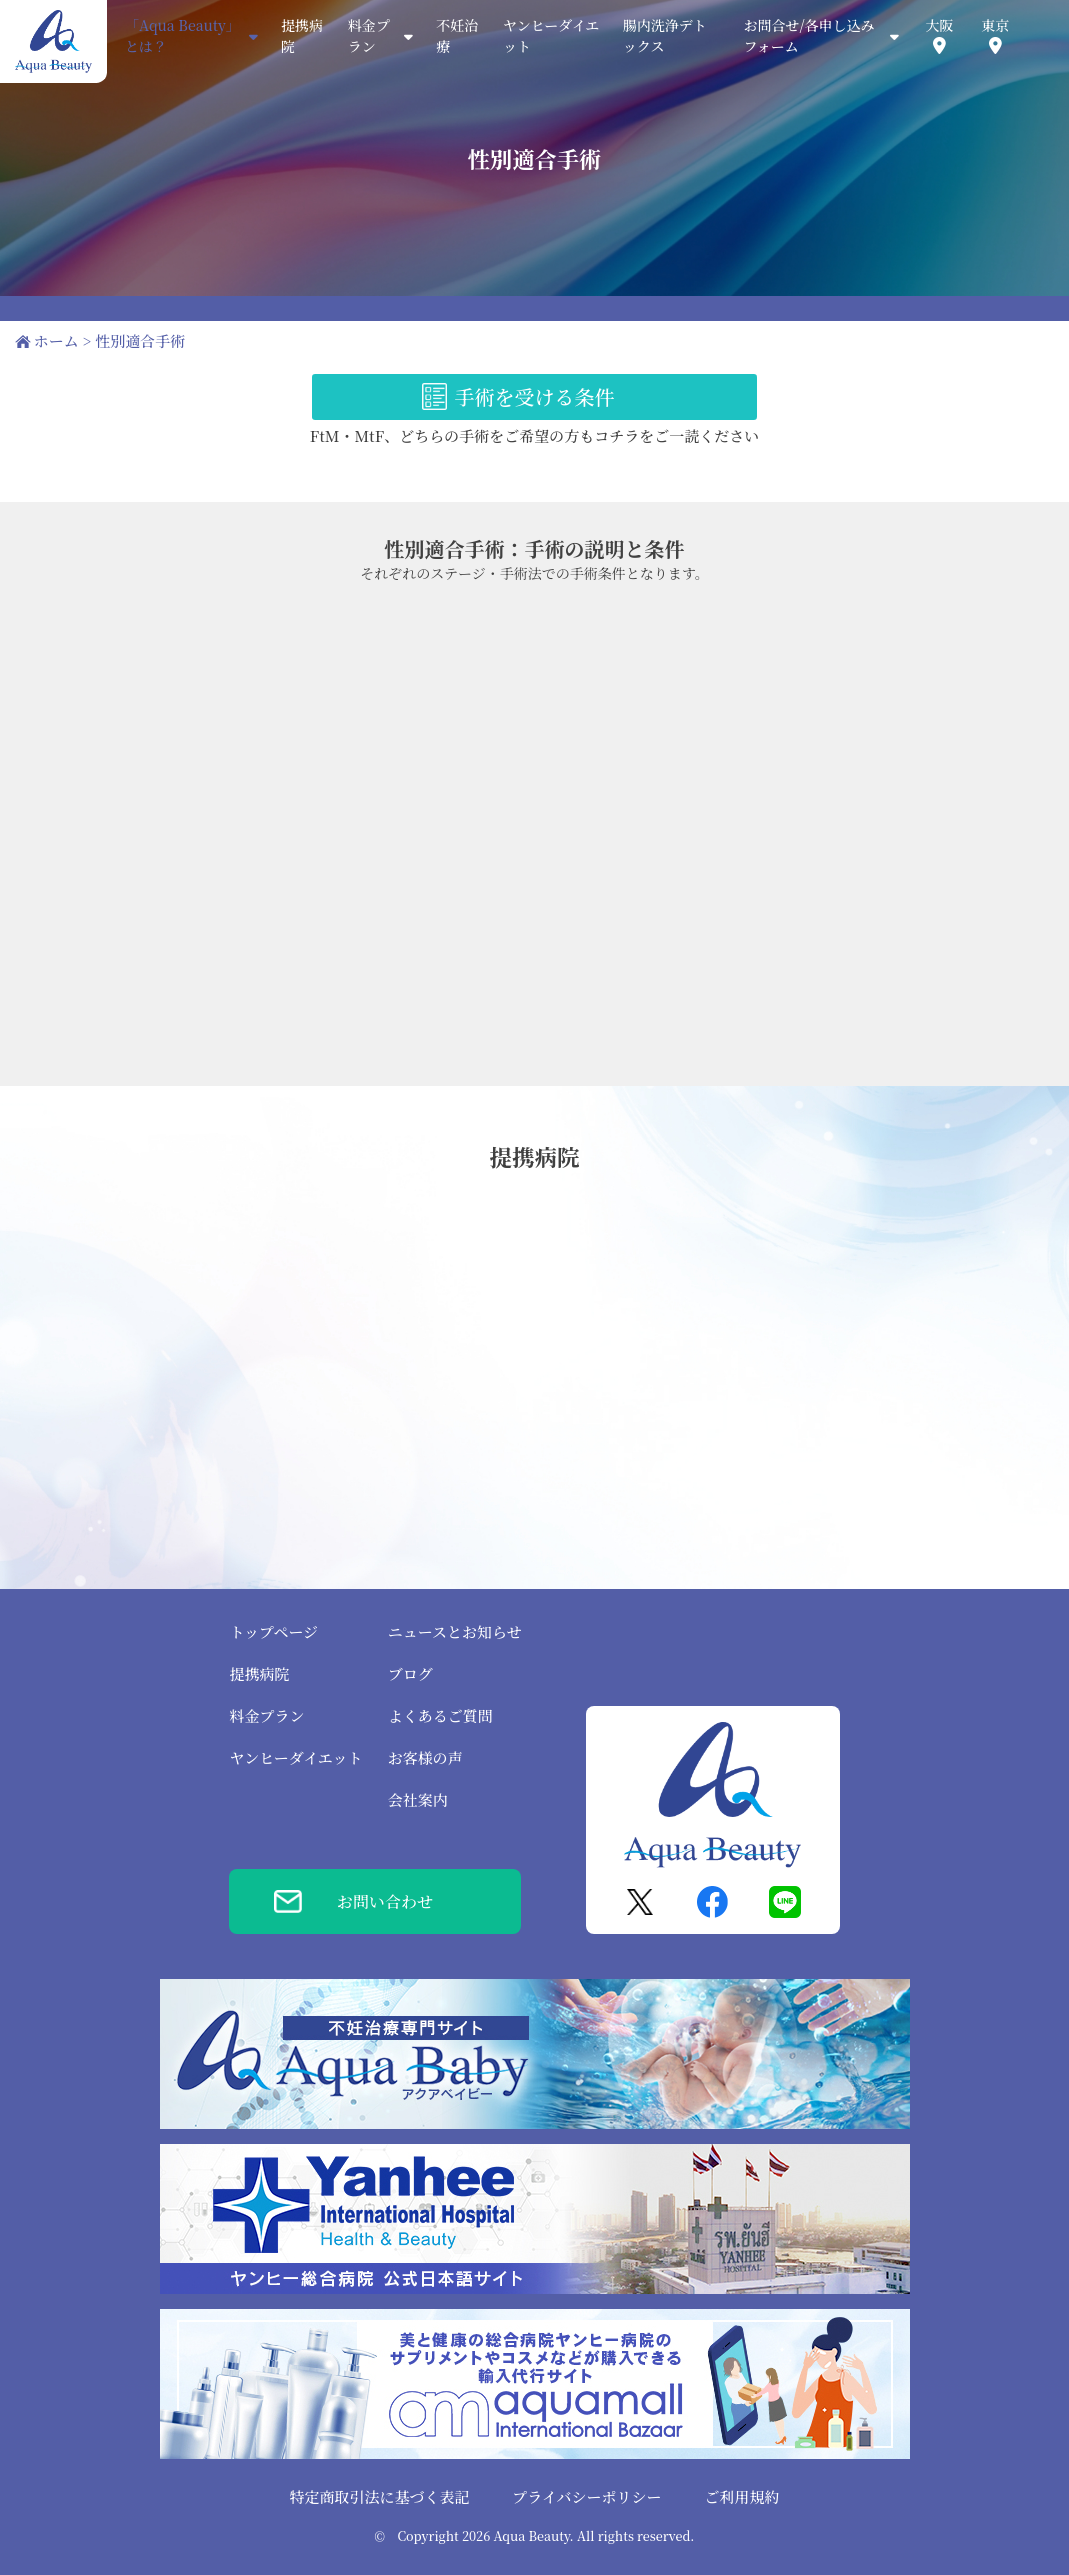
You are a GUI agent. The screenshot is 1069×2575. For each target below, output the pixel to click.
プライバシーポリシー (586, 2496)
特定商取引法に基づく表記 (380, 2496)
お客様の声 (425, 1757)
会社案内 (418, 1799)
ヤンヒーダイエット (295, 1757)
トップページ (273, 1631)
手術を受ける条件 (535, 396)
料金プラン (266, 1715)
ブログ (410, 1673)
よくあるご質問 (440, 1715)
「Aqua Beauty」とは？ (191, 35)
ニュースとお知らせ (455, 1631)
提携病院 (259, 1673)
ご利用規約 (741, 2496)
